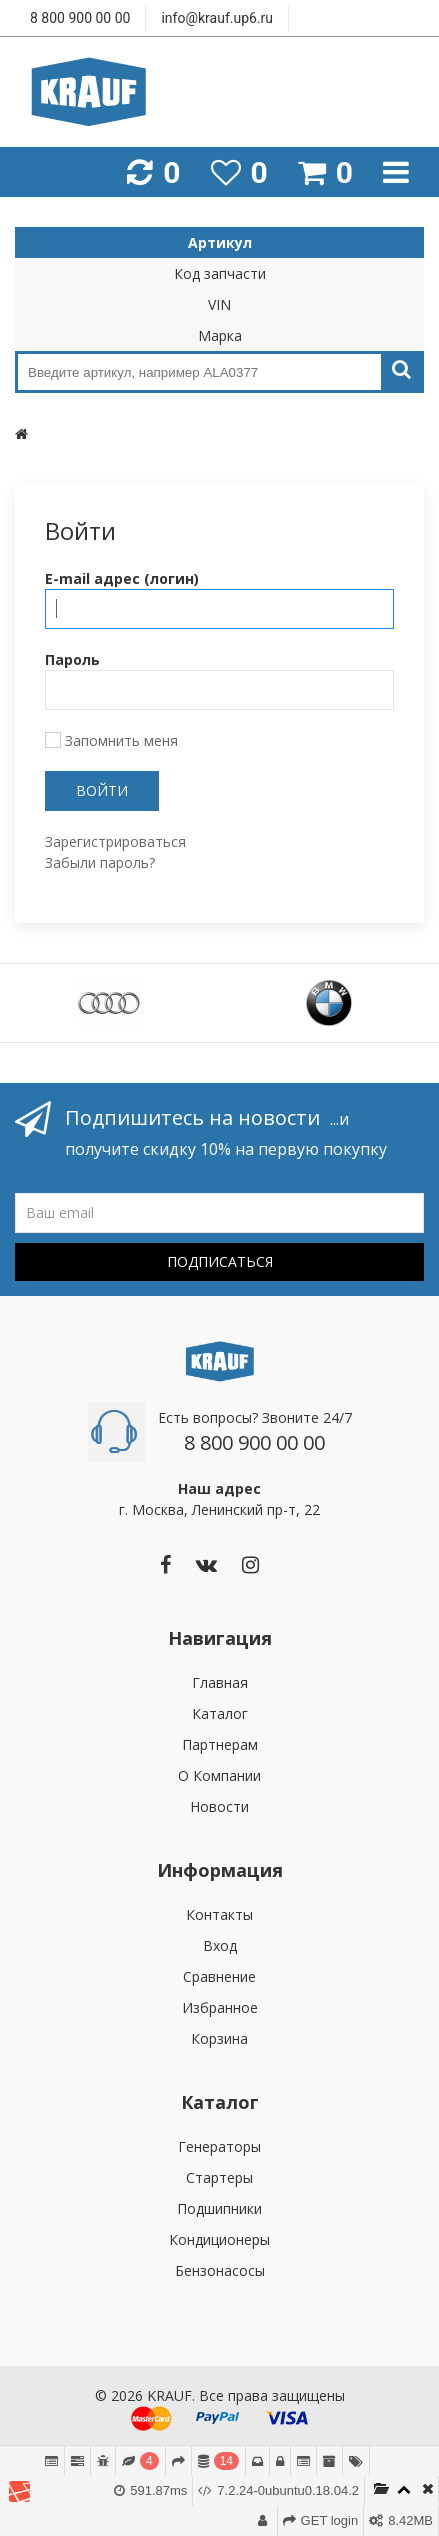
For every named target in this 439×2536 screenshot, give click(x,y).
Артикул (220, 242)
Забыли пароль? (100, 862)
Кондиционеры (219, 2239)
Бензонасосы (220, 2270)
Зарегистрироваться (115, 841)
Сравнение (219, 1976)
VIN (219, 304)
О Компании (219, 1775)
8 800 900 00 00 (80, 18)
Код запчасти (220, 273)
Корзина (219, 2038)
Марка (220, 335)
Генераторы (219, 2146)
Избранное (220, 2007)
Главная (220, 1682)
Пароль (72, 659)
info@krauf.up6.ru (217, 18)
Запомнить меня (111, 740)
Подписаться (220, 1261)
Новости (219, 1806)
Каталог (220, 1713)
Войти (102, 790)
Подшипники (219, 2208)
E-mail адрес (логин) (122, 578)
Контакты (219, 1914)
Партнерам (220, 1744)
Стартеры (219, 2177)
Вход (220, 1945)
